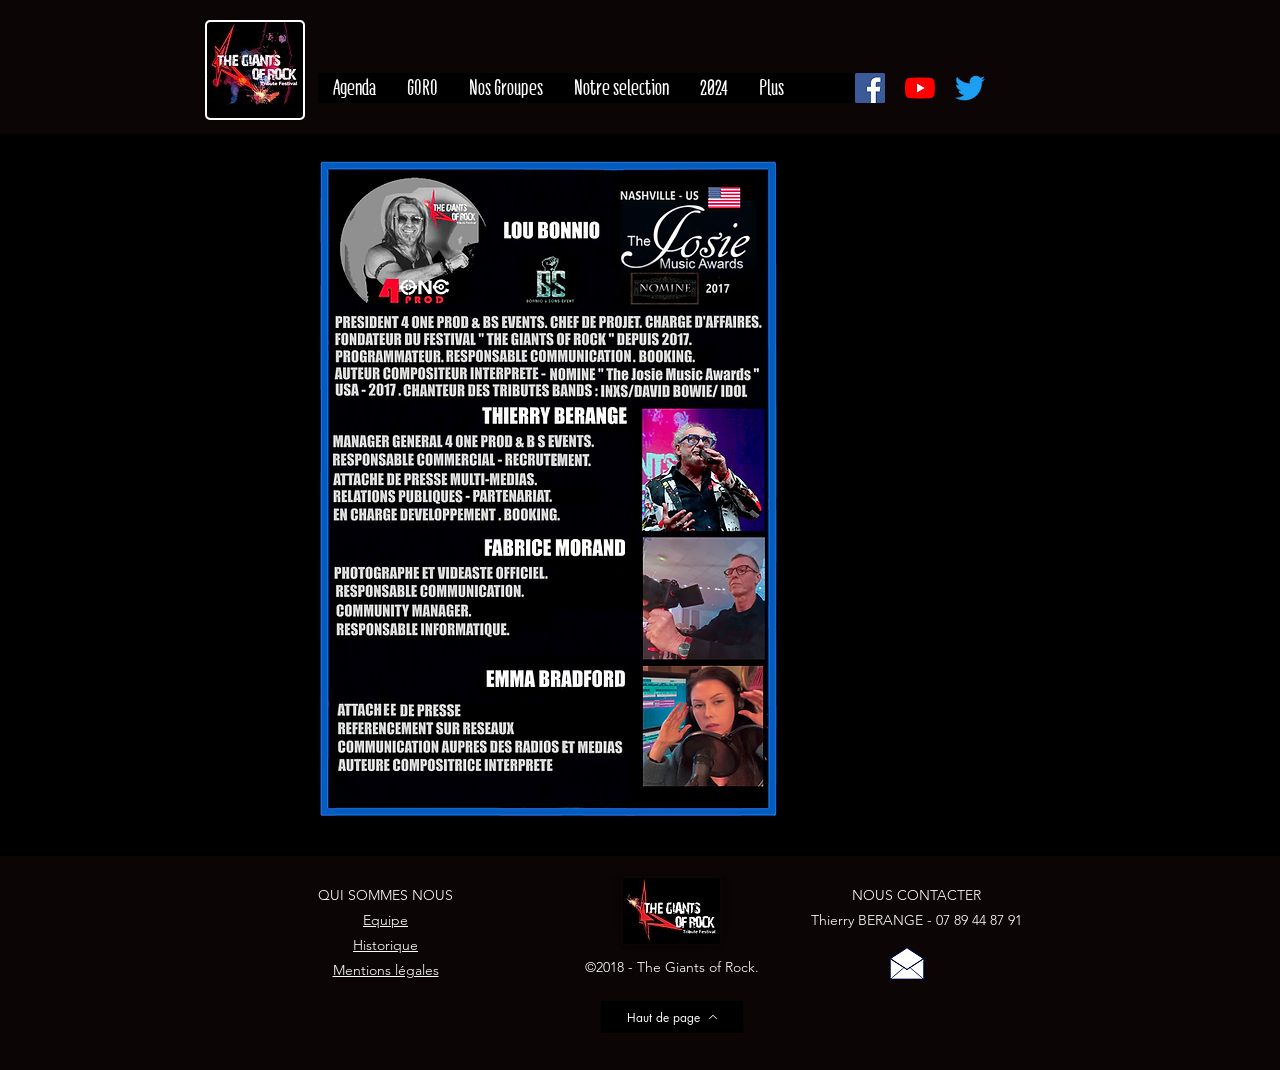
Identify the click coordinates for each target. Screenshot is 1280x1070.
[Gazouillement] (970, 88)
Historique (385, 945)
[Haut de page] (672, 1017)
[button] (907, 963)
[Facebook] (870, 88)
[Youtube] (920, 88)
